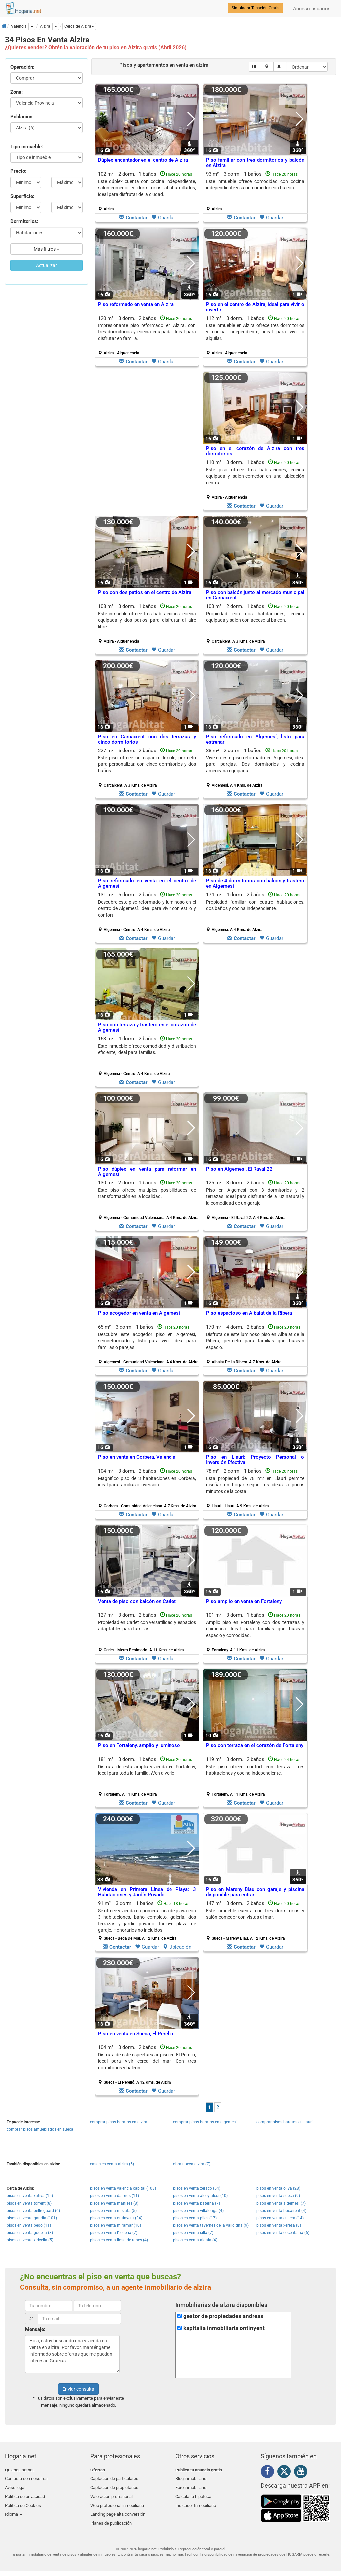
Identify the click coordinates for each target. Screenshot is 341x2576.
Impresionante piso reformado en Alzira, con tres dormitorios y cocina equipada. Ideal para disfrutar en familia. (147, 332)
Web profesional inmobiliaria (117, 2501)
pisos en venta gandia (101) (32, 2218)
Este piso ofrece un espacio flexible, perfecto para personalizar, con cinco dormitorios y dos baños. (147, 764)
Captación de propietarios (114, 2485)
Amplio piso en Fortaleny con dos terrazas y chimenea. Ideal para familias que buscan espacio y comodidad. (255, 1629)
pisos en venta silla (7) (193, 2232)
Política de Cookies (23, 2501)
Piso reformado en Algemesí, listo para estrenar (255, 739)
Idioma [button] (13, 2508)
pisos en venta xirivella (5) (30, 2240)
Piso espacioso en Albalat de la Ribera (249, 1313)
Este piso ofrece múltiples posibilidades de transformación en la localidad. (147, 1193)
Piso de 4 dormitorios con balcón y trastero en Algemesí (255, 883)
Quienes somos (20, 2470)
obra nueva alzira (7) (191, 2164)
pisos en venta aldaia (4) (195, 2240)
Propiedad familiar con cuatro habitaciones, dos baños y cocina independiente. (255, 905)
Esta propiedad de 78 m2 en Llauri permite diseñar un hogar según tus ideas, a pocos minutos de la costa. (255, 1485)
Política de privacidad (25, 2493)
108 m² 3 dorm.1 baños (147, 623)
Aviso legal (15, 2485)
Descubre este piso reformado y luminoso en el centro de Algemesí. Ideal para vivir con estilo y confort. (147, 908)
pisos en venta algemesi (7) (281, 2203)
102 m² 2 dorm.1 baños (147, 191)
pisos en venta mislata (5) (113, 2210)
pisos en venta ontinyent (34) (116, 2218)
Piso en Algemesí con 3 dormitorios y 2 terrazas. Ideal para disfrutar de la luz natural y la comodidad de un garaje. (255, 1196)
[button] (79, 26)
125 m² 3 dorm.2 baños (255, 1200)
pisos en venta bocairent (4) (281, 2210)
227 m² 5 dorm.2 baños (147, 768)
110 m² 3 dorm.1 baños (255, 479)
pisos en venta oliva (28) (278, 2188)
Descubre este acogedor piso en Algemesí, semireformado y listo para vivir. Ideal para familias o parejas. (147, 1341)
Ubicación (177, 1947)
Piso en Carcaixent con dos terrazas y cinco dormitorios (147, 739)
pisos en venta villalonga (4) (198, 2210)
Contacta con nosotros (26, 2477)
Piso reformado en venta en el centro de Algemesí (147, 883)
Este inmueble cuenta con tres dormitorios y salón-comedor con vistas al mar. (255, 1914)
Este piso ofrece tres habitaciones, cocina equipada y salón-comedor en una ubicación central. (255, 476)
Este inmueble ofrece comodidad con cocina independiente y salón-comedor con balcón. (255, 184)
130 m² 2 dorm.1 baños (148, 1200)
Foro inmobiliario (190, 2485)
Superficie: (22, 196)
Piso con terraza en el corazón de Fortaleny (254, 1745)
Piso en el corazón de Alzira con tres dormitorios (255, 451)
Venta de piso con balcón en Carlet (137, 1601)
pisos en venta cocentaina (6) (282, 2232)
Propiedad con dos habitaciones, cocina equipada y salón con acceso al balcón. (255, 617)
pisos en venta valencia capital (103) (123, 2188)
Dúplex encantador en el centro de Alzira (143, 160)
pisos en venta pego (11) (29, 2225)
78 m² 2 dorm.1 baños (255, 1488)
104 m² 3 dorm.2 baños (147, 1488)
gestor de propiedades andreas (223, 2316)
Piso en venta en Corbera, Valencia (136, 1457)
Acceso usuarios (312, 9)
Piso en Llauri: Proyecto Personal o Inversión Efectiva (255, 1460)
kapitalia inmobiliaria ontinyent (224, 2328)
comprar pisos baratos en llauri (284, 2122)
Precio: (18, 171)
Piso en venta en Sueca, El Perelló (135, 2034)
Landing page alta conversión (117, 2508)
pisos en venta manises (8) (114, 2203)
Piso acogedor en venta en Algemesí (139, 1313)
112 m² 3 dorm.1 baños (255, 335)
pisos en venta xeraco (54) (196, 2188)
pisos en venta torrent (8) (29, 2203)
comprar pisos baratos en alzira (118, 2122)
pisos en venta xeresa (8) (278, 2225)
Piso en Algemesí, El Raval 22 (239, 1169)
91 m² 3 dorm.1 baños (147, 1920)
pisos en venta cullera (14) (280, 2218)
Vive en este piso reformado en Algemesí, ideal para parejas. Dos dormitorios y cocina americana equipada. (255, 764)
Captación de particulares (114, 2477)
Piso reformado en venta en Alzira (136, 304)
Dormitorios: (24, 221)
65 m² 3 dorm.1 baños (148, 1344)
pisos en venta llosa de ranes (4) (119, 2240)
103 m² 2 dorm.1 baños (255, 623)
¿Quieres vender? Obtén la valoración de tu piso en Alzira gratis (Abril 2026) (96, 47)
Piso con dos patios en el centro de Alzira (144, 592)
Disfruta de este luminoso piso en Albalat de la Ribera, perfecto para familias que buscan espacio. (255, 1341)
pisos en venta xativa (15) (30, 2195)
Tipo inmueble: (26, 147)
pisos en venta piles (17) (195, 2218)
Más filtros (46, 249)
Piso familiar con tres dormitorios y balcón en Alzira (255, 163)
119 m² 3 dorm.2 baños (255, 1776)
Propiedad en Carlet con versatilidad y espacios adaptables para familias (147, 1625)
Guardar (163, 218)
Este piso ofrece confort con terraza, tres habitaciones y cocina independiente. (255, 1770)
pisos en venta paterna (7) (196, 2203)
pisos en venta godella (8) (30, 2232)
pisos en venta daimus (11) (114, 2195)
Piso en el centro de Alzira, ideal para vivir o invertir (255, 307)
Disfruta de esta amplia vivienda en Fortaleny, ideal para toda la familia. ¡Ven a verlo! (147, 1770)
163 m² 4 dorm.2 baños (147, 1056)
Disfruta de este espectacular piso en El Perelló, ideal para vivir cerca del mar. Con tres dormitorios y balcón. (147, 2061)
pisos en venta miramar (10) (115, 2225)
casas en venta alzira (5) (112, 2164)
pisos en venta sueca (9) (278, 2195)
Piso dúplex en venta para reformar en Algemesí (147, 1172)
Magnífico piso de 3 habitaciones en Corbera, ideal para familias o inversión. (147, 1481)
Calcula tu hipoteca (193, 2493)
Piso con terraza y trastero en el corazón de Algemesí (147, 1027)
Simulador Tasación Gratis (255, 8)
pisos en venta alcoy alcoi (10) (200, 2195)
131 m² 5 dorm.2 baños (147, 912)
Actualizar (46, 265)
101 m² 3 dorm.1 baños (255, 1632)
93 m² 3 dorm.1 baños (255, 191)
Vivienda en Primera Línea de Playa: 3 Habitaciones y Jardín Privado (147, 1892)
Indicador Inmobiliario (195, 2501)
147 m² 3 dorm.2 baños (255, 1920)
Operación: (22, 67)
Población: (22, 117)
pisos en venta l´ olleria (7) (113, 2232)
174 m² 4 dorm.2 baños (255, 912)
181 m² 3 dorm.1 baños (147, 1776)
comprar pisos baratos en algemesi (205, 2122)
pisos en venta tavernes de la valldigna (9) (211, 2225)
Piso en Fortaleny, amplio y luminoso (139, 1745)
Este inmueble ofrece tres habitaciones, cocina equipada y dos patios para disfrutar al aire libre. (147, 620)
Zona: (16, 92)
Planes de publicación (111, 2516)
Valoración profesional (111, 2493)
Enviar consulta (78, 2389)
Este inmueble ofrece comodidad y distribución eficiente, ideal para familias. (147, 1049)
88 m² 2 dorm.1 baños (255, 768)
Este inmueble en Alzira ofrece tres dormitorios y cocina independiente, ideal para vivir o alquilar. (255, 332)
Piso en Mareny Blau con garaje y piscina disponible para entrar (255, 1892)
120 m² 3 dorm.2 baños (147, 335)
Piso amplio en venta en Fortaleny (244, 1601)
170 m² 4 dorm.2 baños (255, 1344)
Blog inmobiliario (190, 2477)
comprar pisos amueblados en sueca (40, 2129)
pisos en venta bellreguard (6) (33, 2210)
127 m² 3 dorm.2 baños (147, 1632)
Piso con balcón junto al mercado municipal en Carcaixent (255, 595)
